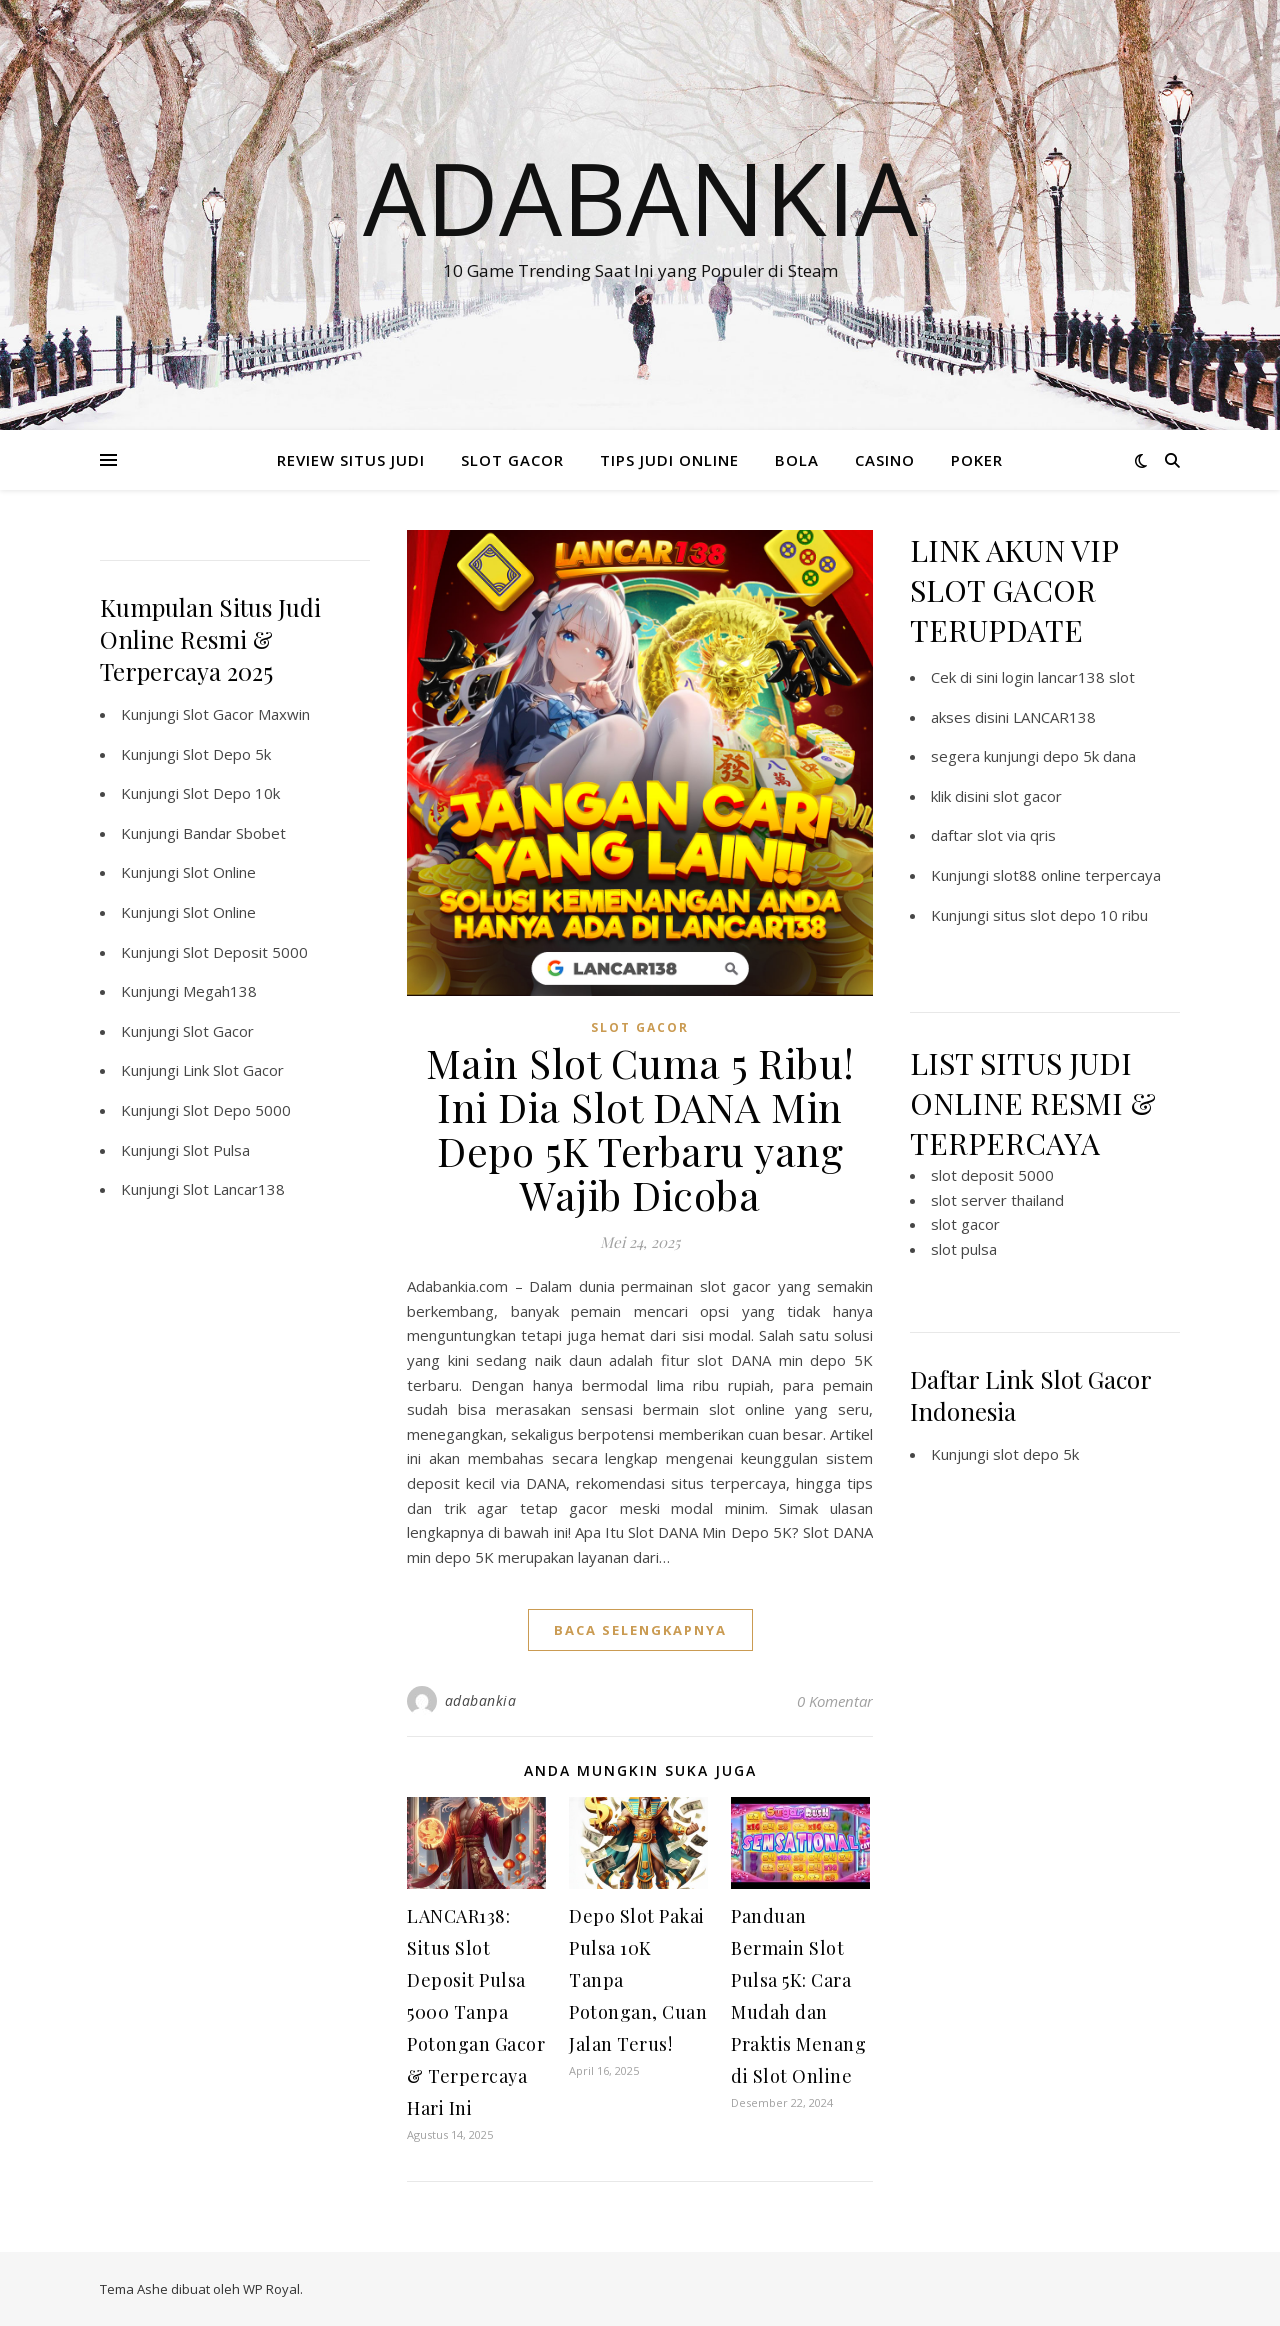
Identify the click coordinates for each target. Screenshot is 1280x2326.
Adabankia (640, 197)
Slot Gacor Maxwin (246, 714)
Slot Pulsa (216, 1150)
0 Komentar (835, 1701)
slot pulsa (964, 1249)
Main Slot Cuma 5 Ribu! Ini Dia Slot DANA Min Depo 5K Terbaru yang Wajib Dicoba (640, 1128)
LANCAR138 (1054, 717)
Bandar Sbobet (234, 833)
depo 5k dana (1089, 756)
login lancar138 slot (1068, 677)
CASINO (885, 460)
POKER (977, 460)
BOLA (797, 460)
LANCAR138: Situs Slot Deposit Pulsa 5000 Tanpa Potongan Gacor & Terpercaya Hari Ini (476, 2012)
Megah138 (220, 991)
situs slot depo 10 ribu (1070, 915)
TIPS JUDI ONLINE (669, 460)
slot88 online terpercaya (1077, 875)
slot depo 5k (1036, 1454)
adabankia (481, 1700)
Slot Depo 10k (231, 793)
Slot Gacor (218, 1031)
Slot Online (219, 872)
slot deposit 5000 (992, 1175)
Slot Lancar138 (234, 1189)
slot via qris (1016, 835)
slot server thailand (997, 1200)
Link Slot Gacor (233, 1070)
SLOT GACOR (512, 460)
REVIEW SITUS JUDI (351, 460)
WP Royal (271, 2289)
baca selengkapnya (640, 1630)
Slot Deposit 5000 (245, 952)
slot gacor (1027, 796)
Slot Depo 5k (227, 754)
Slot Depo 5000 (237, 1110)
